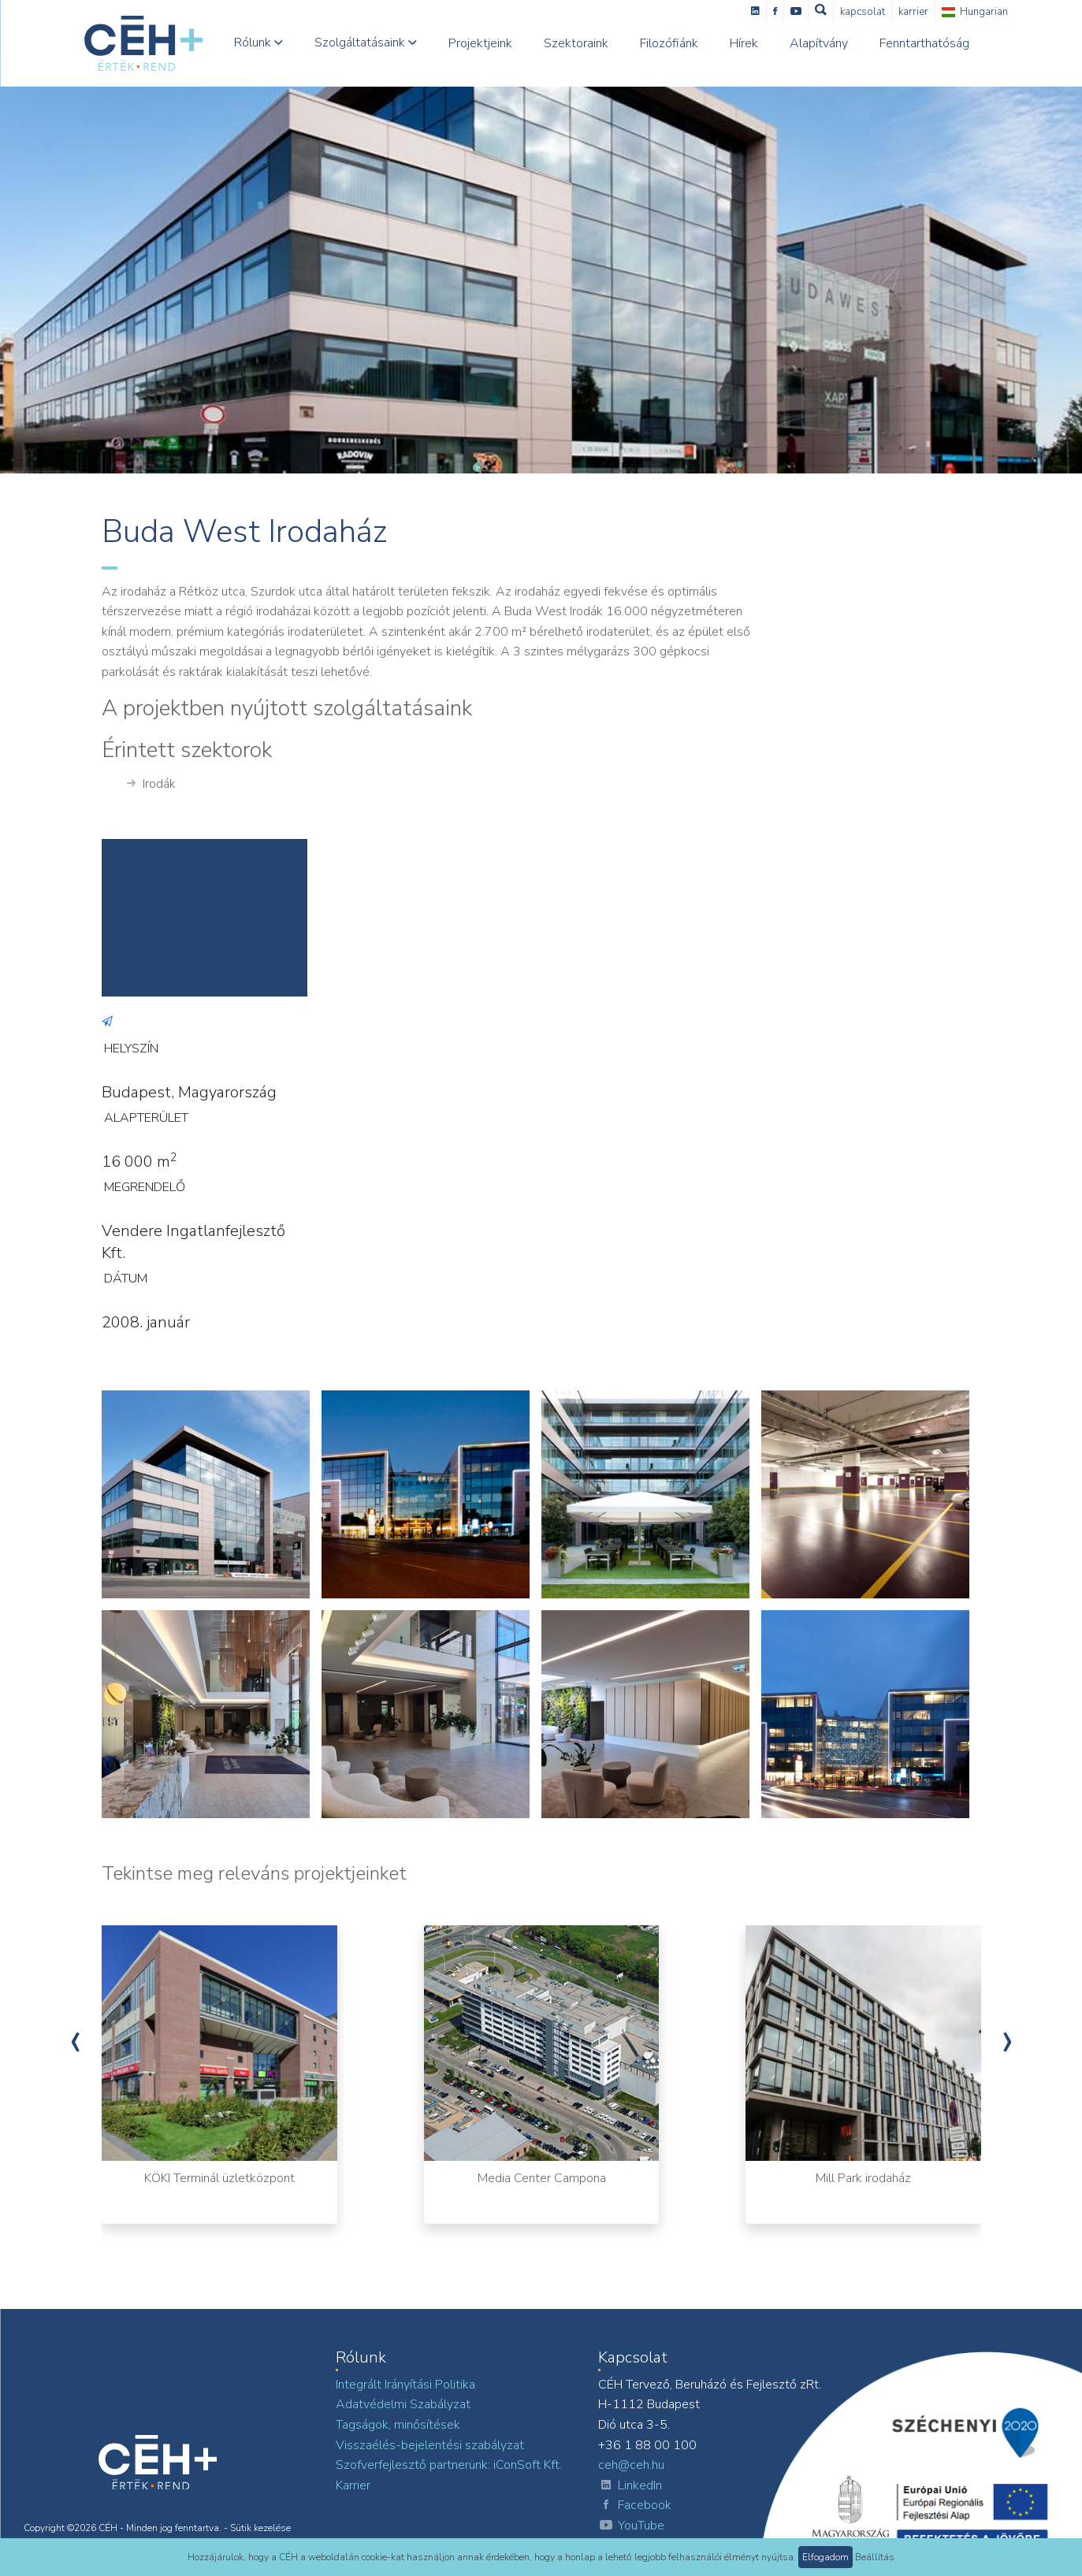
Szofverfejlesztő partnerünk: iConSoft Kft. (449, 2465)
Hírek (744, 43)
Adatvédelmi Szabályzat (403, 2404)
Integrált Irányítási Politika (405, 2384)
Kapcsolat (862, 12)
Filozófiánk (669, 43)
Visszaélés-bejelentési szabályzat (430, 2445)
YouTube (631, 2526)
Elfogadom (825, 2557)
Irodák (151, 784)
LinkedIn (630, 2486)
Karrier (913, 12)
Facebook (634, 2506)
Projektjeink (480, 43)
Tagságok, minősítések (398, 2424)
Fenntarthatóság (924, 43)
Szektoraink (576, 43)
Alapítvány (819, 43)
